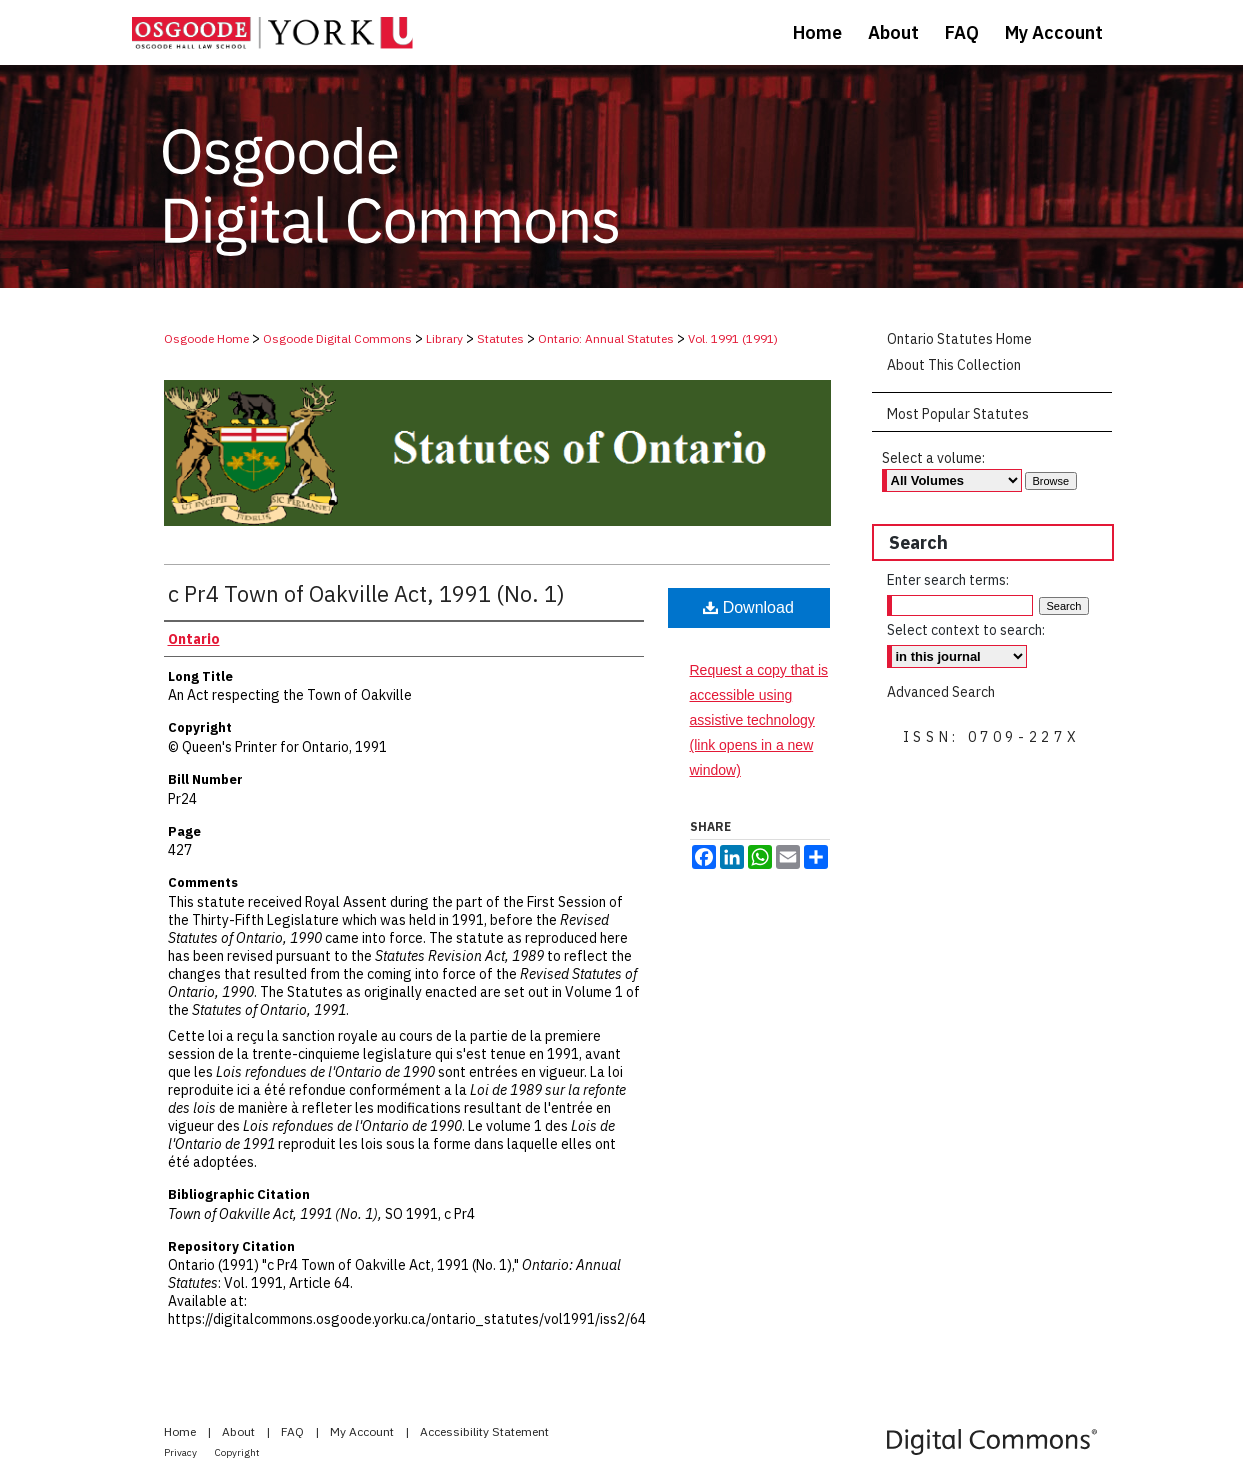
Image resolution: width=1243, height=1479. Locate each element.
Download (748, 607)
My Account (363, 1431)
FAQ (294, 1431)
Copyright (237, 1452)
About (240, 1431)
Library (444, 338)
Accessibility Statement (484, 1431)
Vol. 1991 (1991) (733, 338)
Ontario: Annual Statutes (606, 338)
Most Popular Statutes (958, 414)
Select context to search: (966, 630)
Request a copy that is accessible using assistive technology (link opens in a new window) (759, 720)
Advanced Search (941, 692)
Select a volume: (933, 458)
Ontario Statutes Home (959, 339)
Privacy (181, 1452)
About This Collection (954, 365)
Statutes (500, 338)
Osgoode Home (206, 338)
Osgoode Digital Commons (337, 338)
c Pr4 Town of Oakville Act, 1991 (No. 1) (366, 593)
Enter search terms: (948, 580)
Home (181, 1431)
